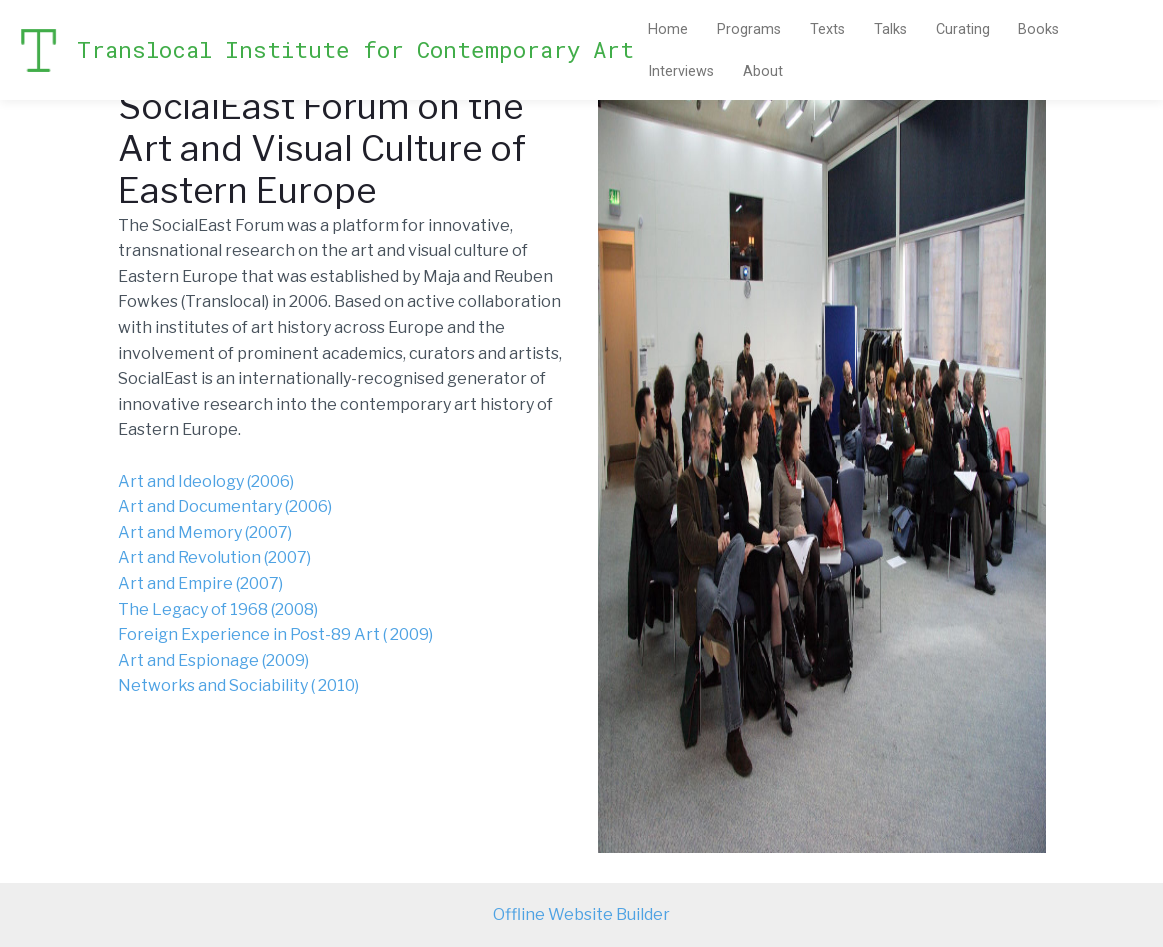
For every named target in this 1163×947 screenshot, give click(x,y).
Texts (827, 29)
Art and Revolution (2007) (214, 557)
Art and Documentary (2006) (225, 506)
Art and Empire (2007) (202, 583)
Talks (890, 29)
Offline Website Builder (581, 914)
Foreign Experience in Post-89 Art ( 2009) (277, 634)
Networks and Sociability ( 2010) (240, 685)
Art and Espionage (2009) (213, 660)
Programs (749, 29)
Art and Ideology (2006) (206, 481)
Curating (963, 29)
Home (668, 29)
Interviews (681, 71)
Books (1038, 29)
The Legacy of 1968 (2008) (219, 609)
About (763, 71)
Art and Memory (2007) (205, 532)
